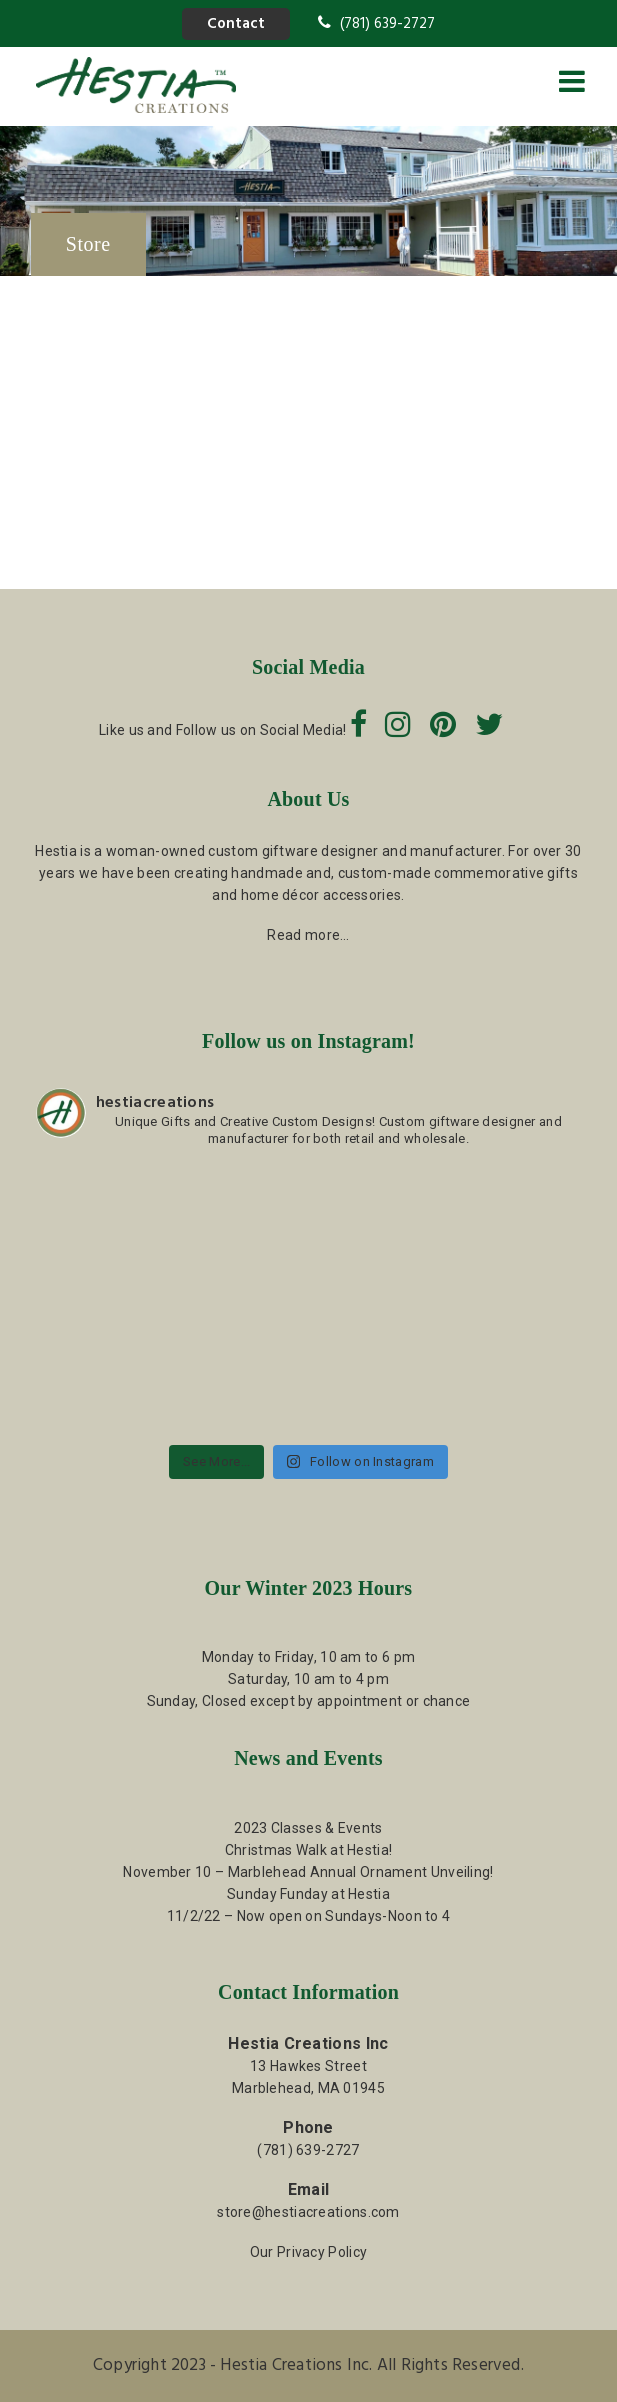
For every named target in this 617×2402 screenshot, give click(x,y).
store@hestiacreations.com (308, 2212)
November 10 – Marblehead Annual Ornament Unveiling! (308, 1872)
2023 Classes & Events (308, 1828)
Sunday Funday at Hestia (308, 1894)
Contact (236, 24)
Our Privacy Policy (308, 2252)
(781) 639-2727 (376, 24)
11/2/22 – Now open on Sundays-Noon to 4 (309, 1916)
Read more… (308, 935)
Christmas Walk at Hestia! (309, 1850)
